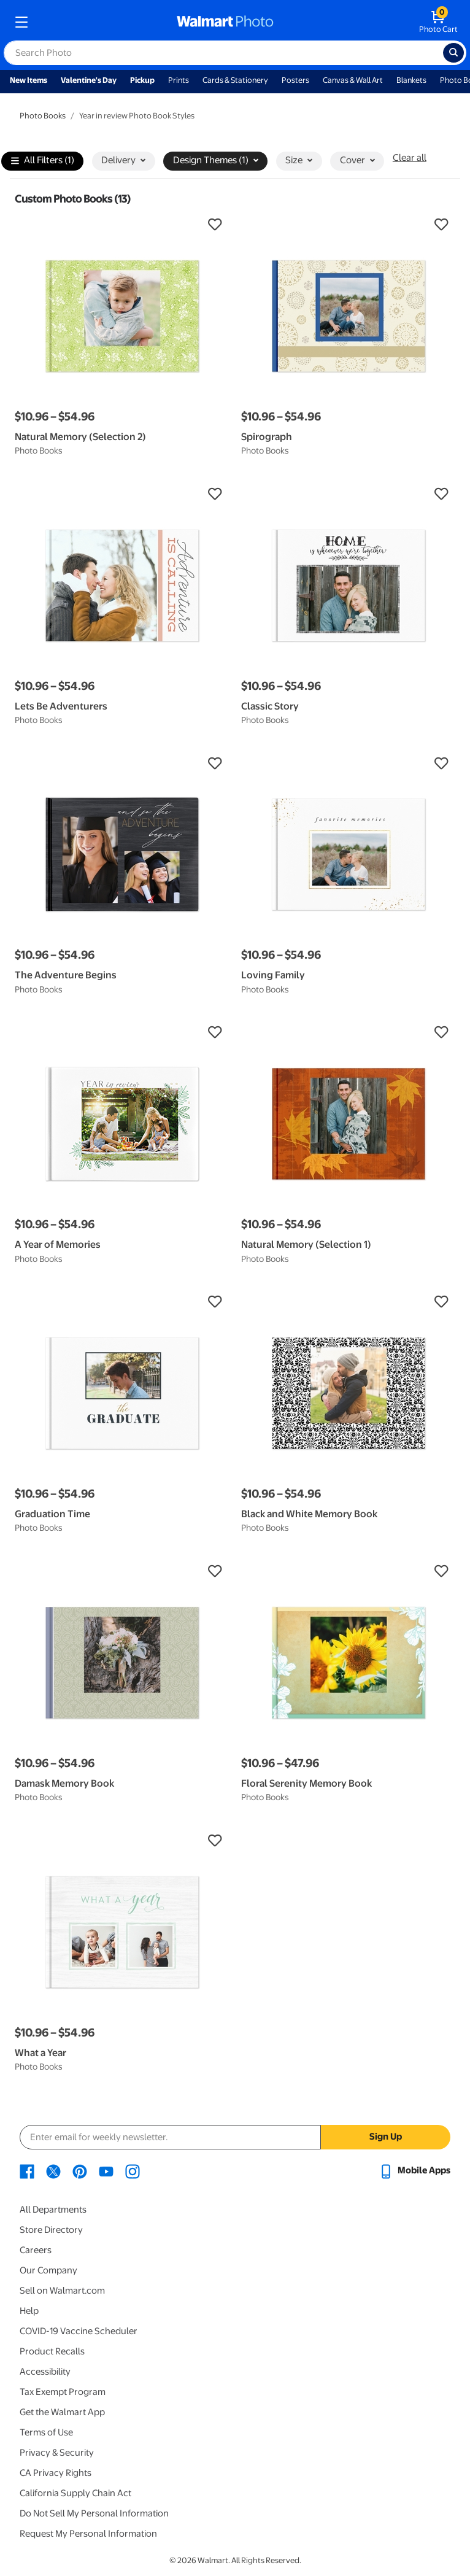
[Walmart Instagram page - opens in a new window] (132, 2170)
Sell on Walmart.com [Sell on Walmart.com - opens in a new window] (62, 2290)
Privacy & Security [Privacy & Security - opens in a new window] (57, 2452)
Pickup (142, 80)
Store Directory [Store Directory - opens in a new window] (51, 2229)
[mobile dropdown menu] (21, 22)
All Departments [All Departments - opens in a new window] (53, 2209)
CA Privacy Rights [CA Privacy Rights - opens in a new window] (55, 2472)
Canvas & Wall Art (353, 80)
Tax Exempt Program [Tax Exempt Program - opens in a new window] (63, 2391)
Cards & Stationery (235, 80)
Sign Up (385, 2136)
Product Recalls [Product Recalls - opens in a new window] (52, 2351)
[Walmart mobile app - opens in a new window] (414, 2170)
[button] (122, 224)
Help (29, 2310)
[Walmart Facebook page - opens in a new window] (27, 2170)
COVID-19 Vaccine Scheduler (78, 2331)
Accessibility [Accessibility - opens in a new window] (45, 2371)
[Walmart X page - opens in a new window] (53, 2170)
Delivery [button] (123, 160)
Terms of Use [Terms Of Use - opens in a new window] (46, 2432)
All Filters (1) (42, 161)
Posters (295, 80)
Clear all (409, 157)
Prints (178, 80)
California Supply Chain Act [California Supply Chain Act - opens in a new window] (75, 2493)
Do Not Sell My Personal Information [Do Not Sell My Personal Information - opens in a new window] (94, 2513)
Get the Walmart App (62, 2412)
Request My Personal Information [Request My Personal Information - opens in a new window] (88, 2533)
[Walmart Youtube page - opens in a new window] (106, 2170)
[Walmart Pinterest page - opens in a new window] (79, 2170)
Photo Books (43, 115)
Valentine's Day (89, 80)
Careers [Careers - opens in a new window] (36, 2250)
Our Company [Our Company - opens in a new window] (48, 2270)
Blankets (411, 80)
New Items (28, 80)
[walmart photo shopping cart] (438, 22)
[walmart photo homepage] (225, 22)
